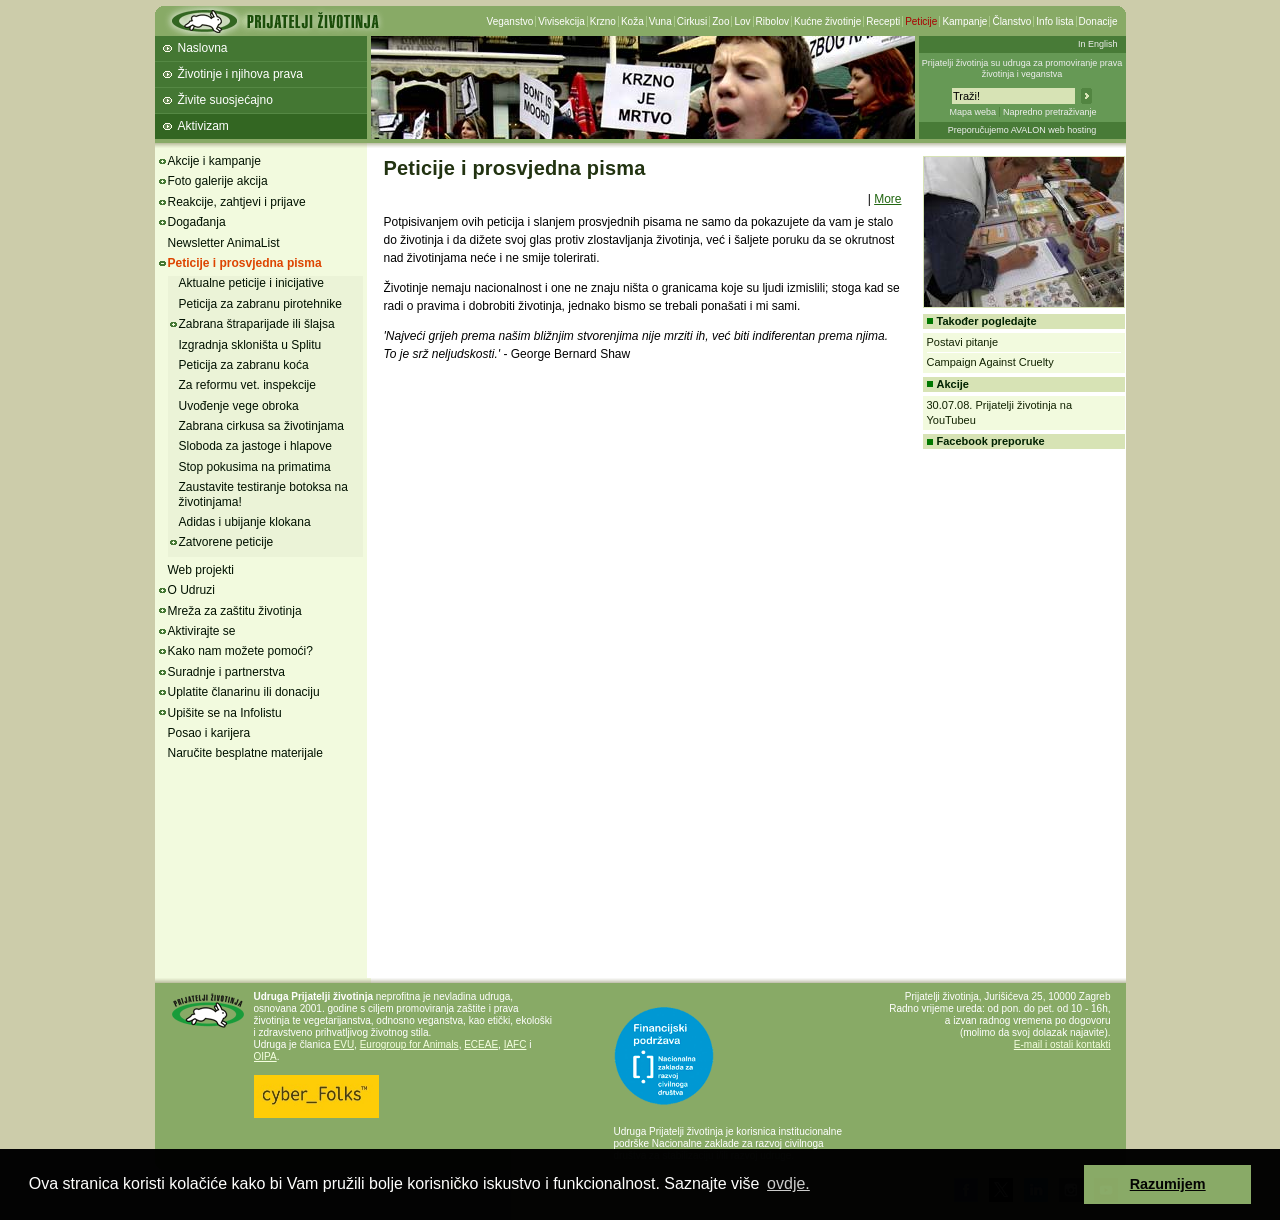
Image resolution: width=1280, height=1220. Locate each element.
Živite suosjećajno (225, 100)
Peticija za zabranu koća (244, 365)
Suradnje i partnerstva (226, 672)
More (887, 199)
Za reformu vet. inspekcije (247, 385)
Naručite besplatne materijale (245, 753)
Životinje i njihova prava (240, 74)
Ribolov (772, 21)
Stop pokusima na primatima (255, 467)
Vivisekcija (561, 21)
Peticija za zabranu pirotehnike (260, 304)
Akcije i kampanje (214, 161)
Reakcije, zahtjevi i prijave (237, 202)
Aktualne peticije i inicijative (251, 283)
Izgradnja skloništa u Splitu (250, 345)
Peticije (921, 21)
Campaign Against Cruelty (990, 362)
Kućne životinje (827, 21)
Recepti (883, 21)
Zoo (720, 21)
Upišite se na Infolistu (225, 713)
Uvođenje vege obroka (239, 406)
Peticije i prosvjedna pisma (245, 263)
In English (1098, 44)
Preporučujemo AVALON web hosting (1022, 130)
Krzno (603, 21)
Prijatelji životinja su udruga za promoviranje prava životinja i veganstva (1022, 68)
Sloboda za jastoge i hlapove (255, 446)
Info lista (1054, 21)
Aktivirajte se (202, 631)
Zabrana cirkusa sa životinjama (261, 426)
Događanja (197, 222)
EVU (344, 1044)
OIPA (265, 1056)
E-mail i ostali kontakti (1062, 1044)
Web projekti (201, 570)
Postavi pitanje (963, 342)
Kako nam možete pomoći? (240, 651)
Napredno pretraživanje (1050, 112)
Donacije (1098, 21)
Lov (742, 21)
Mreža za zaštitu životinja (235, 611)
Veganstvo (510, 21)
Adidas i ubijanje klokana (245, 522)
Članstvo (1011, 21)
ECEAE (481, 1044)
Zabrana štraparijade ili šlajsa (257, 324)
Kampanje (964, 21)
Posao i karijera (209, 733)
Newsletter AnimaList (224, 243)
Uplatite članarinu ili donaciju (244, 692)
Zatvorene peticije (226, 542)
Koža (632, 21)
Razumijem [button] (1168, 1184)
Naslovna (203, 48)
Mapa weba (972, 112)
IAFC (515, 1044)
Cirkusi (692, 21)
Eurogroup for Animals (409, 1044)
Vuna (660, 21)
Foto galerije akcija (218, 181)
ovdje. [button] (788, 1183)
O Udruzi (191, 590)
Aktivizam (203, 126)
